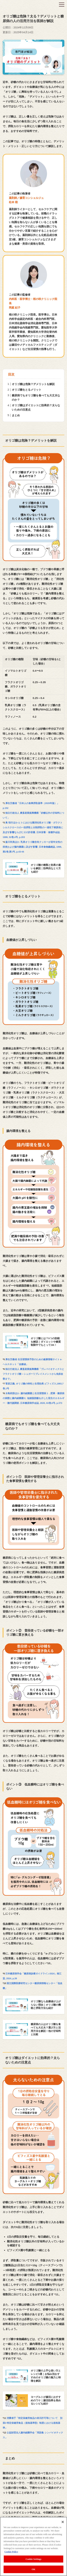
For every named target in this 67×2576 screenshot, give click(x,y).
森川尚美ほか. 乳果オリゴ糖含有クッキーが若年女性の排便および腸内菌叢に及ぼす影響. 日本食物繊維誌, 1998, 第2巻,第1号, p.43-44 (32, 847)
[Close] (63, 2522)
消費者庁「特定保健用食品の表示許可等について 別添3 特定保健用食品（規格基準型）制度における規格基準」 (32, 2423)
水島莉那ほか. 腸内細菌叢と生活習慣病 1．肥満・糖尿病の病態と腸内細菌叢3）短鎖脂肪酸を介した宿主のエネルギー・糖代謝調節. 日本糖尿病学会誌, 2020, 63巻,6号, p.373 (33, 1398)
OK (33, 2569)
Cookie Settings (33, 2559)
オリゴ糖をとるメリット (26, 389)
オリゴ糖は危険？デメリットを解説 (33, 384)
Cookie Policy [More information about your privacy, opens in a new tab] (11, 2551)
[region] (33, 2546)
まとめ (16, 415)
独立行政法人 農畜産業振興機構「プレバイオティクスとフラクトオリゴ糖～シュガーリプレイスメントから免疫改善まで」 (33, 1374)
